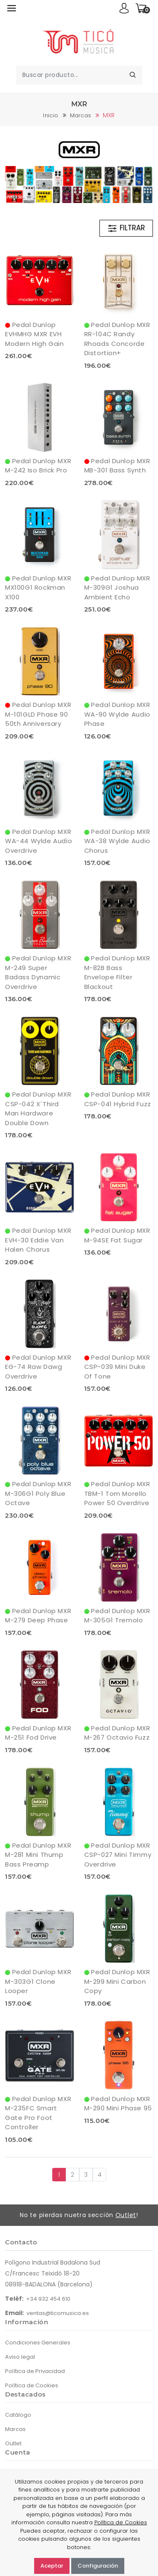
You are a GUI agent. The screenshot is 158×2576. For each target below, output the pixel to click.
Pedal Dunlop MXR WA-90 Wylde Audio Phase (117, 714)
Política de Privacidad (35, 2371)
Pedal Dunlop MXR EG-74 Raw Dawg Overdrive (38, 1367)
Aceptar (51, 2566)
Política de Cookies (31, 2385)
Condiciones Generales (37, 2343)
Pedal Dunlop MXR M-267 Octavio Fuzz (117, 1733)
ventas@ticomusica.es (58, 2313)
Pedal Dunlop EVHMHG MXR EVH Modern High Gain (34, 334)
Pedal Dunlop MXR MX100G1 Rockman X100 (38, 587)
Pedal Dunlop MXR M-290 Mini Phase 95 (118, 2103)
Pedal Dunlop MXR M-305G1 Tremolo (117, 1615)
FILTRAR (126, 228)
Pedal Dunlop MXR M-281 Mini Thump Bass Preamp (38, 1855)
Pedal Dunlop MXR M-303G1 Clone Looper (38, 1981)
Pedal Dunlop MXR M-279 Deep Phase (38, 1615)
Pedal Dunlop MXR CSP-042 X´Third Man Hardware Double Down (38, 1108)
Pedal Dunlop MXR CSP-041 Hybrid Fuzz (117, 1099)
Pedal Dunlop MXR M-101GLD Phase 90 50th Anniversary (38, 714)
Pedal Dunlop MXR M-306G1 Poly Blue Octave (38, 1493)
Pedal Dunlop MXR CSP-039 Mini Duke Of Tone (117, 1367)
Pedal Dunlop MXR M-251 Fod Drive (38, 1733)
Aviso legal (20, 2357)
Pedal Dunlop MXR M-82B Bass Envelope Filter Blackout (117, 972)
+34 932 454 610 (48, 2299)
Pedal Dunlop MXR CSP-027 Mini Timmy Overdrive (118, 1855)
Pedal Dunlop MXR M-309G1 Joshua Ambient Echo (117, 587)
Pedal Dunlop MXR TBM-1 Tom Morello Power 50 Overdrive (117, 1493)
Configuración (98, 2566)
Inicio (50, 115)
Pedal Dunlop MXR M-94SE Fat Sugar (117, 1235)
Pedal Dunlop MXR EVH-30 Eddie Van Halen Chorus (38, 1240)
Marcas (80, 115)
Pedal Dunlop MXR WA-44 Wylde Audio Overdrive (38, 841)
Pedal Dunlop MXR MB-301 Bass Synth (117, 465)
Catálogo (18, 2415)
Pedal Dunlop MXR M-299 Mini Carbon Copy (117, 1981)
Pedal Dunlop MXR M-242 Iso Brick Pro (38, 465)
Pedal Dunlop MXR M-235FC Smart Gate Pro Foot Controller (38, 2113)
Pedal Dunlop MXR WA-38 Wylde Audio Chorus (117, 841)
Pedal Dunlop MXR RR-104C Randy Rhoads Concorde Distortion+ (117, 339)
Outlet (125, 2215)
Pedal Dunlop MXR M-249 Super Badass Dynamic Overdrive (38, 972)
